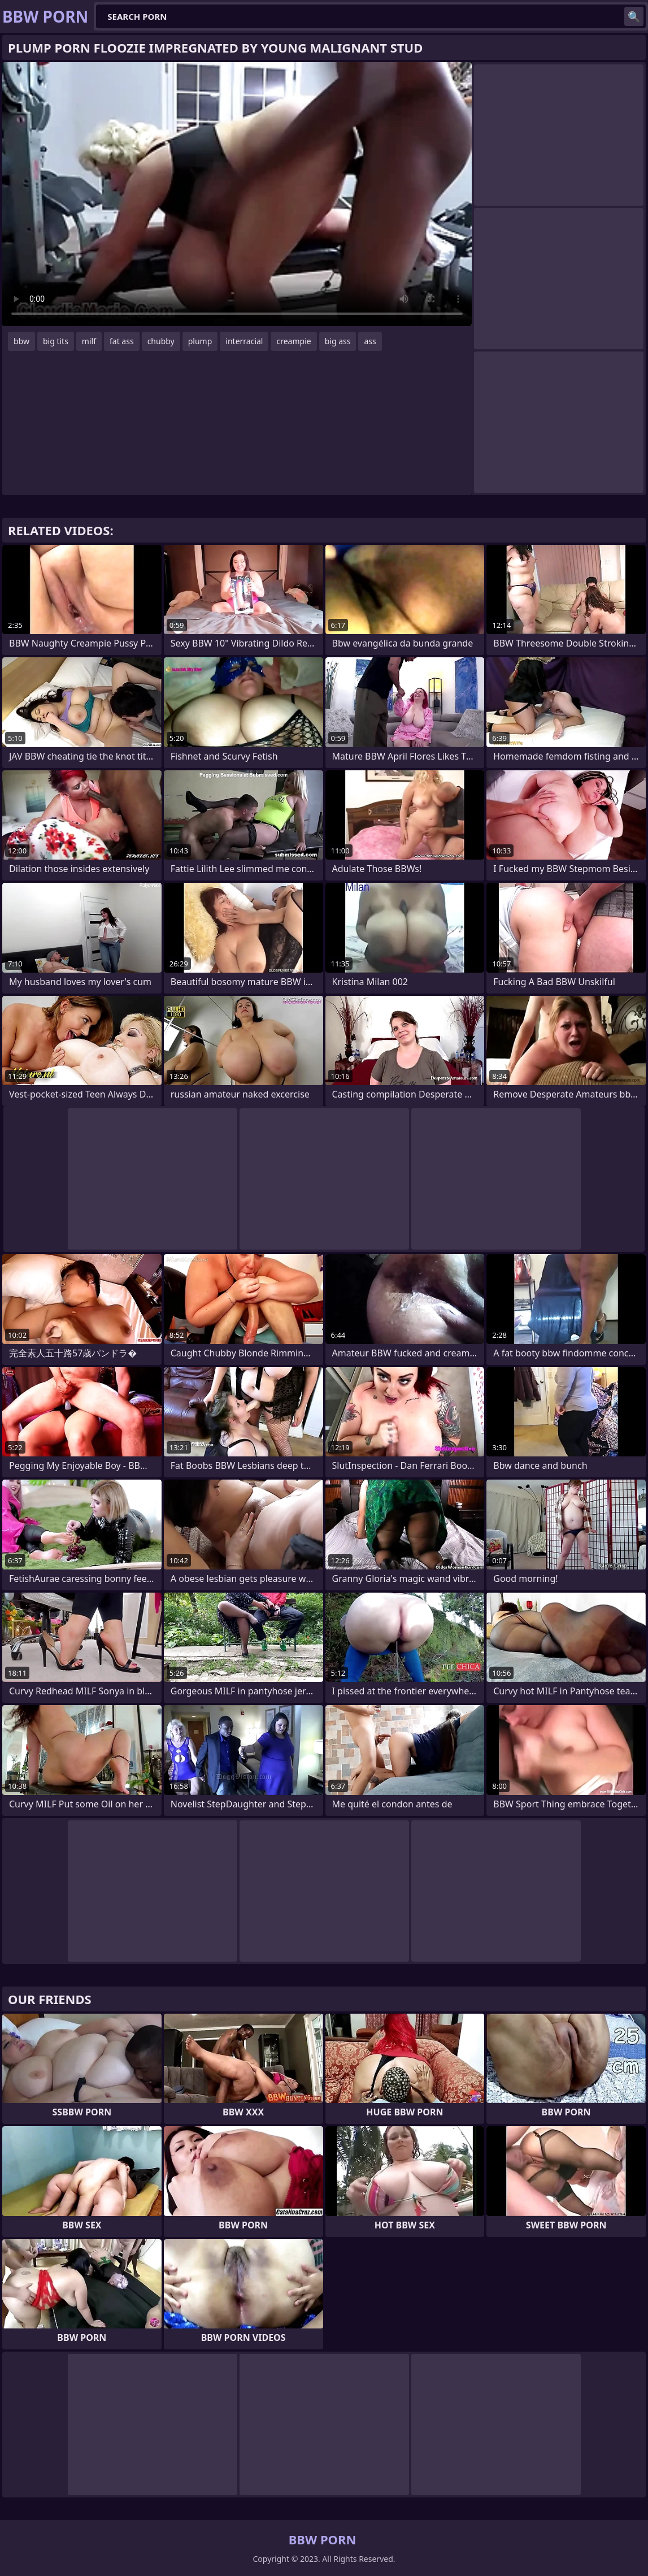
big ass (338, 341)
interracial (244, 341)
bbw (21, 341)
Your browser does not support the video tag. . (237, 194)
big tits (55, 341)
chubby (161, 341)
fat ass (122, 341)
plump (200, 341)
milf (89, 341)
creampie (293, 341)
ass (370, 341)
